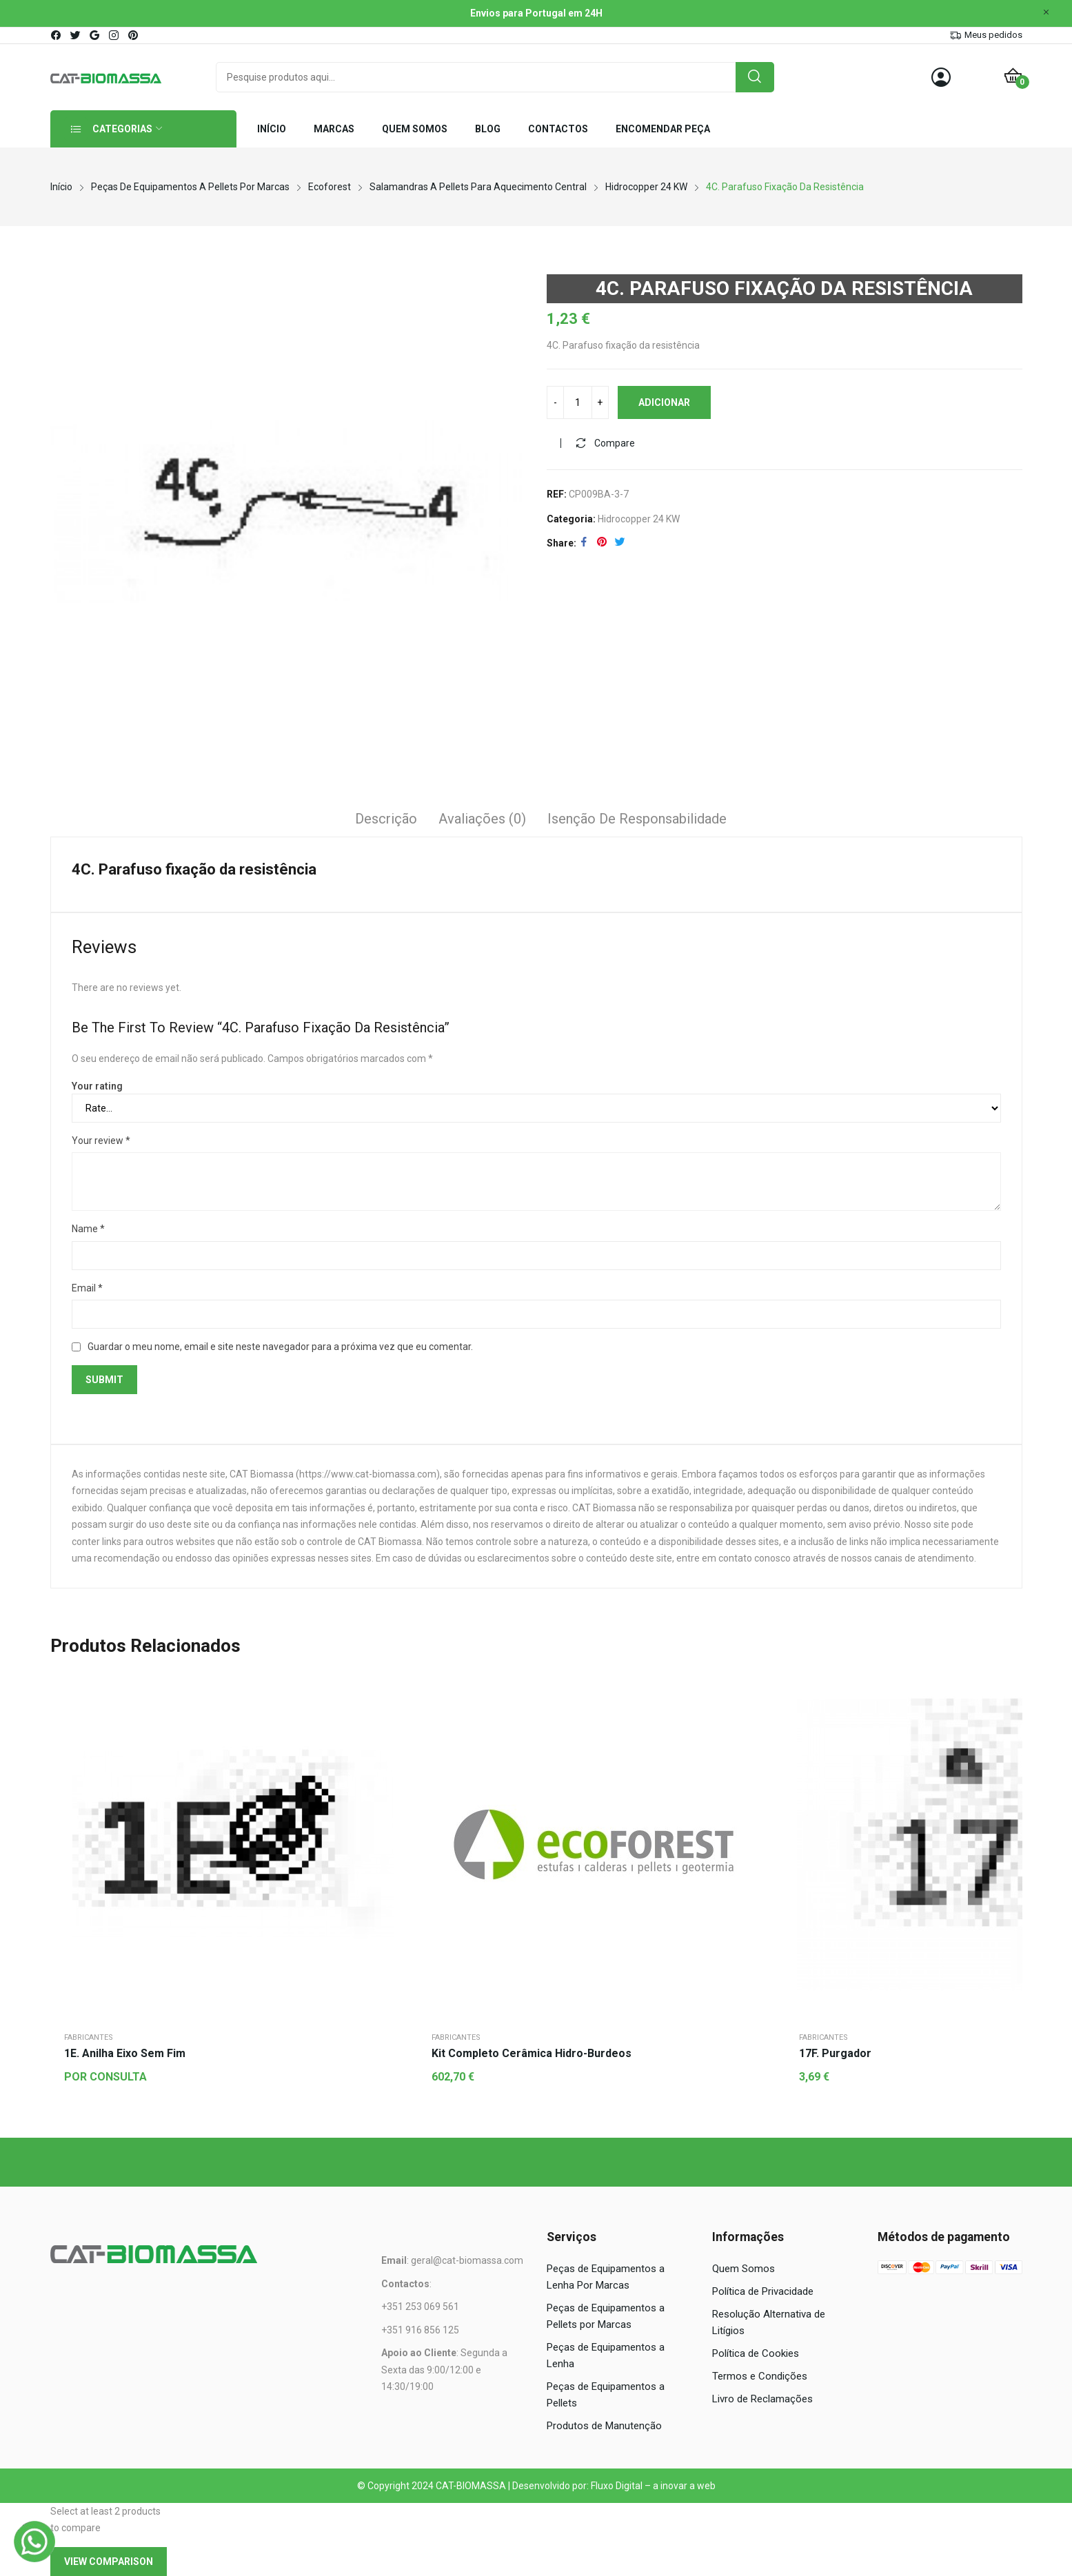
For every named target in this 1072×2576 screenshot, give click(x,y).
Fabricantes (88, 2037)
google (95, 35)
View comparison (108, 2561)
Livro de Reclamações (762, 2399)
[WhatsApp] (34, 2541)
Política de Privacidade (762, 2291)
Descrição (386, 818)
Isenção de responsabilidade (637, 818)
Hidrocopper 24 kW (639, 518)
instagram (114, 35)
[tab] (386, 821)
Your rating (97, 1086)
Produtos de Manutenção (604, 2426)
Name (88, 1228)
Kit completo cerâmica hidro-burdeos (531, 2053)
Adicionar (664, 402)
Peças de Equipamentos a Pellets (606, 2394)
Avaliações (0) (482, 818)
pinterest (134, 35)
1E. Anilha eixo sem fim (124, 2053)
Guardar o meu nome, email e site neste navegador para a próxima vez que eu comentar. (280, 1346)
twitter (76, 35)
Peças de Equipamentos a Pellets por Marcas (606, 2316)
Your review (101, 1140)
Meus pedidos (993, 35)
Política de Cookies (755, 2353)
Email (87, 1288)
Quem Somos (743, 2268)
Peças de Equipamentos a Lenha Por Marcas (606, 2276)
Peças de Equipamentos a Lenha (606, 2355)
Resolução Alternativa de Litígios (768, 2322)
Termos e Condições (759, 2376)
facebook (56, 35)
